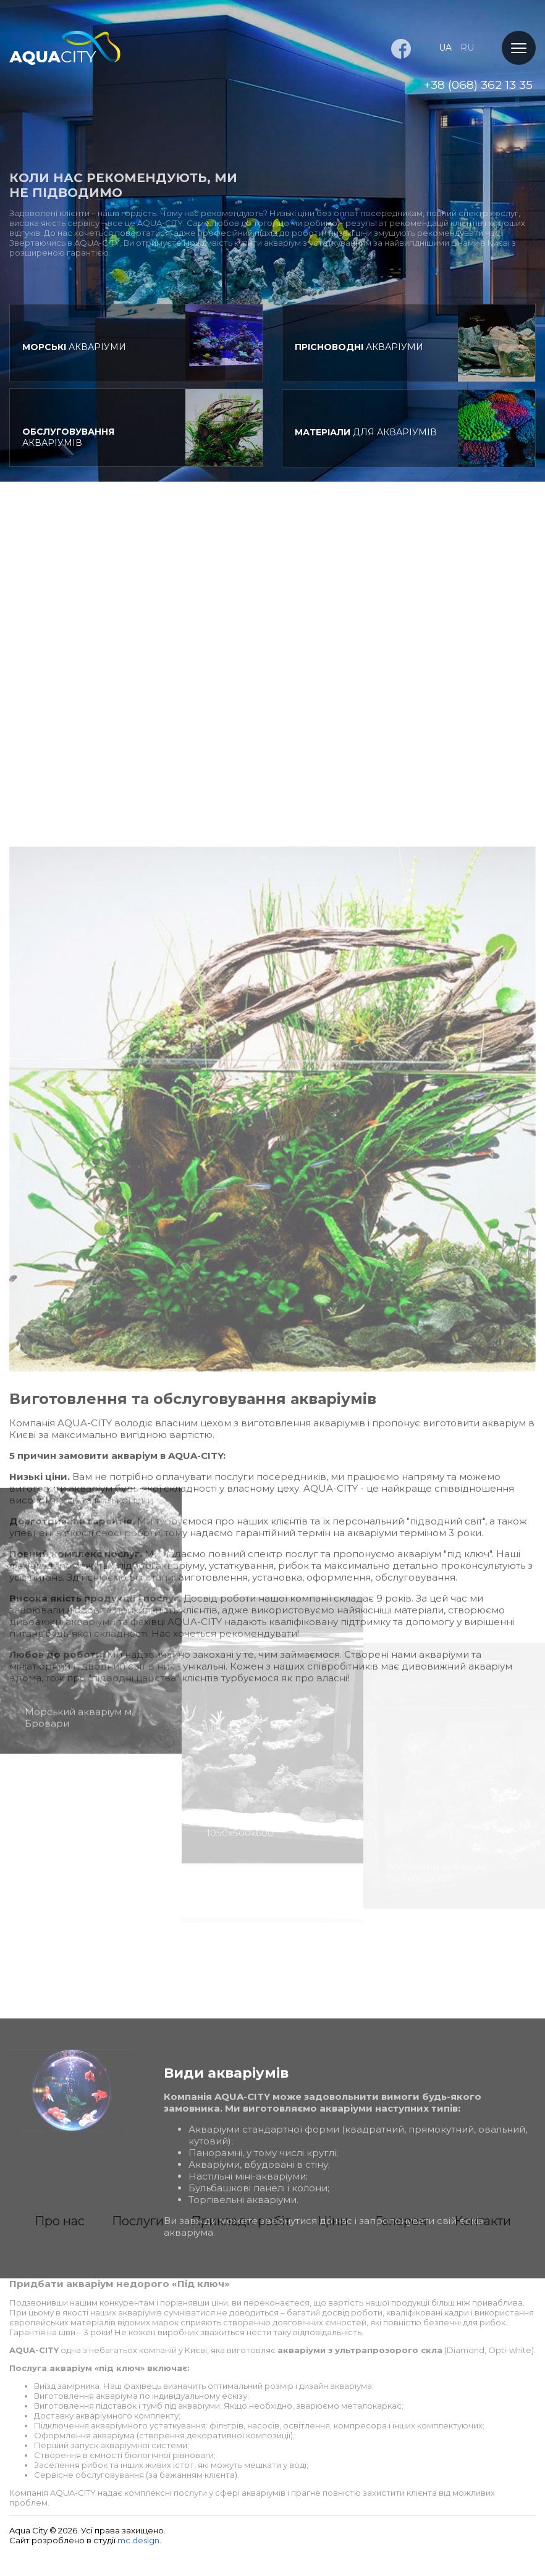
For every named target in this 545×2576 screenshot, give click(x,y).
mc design (138, 2540)
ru (467, 47)
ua (445, 47)
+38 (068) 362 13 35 (478, 85)
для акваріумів (366, 439)
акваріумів (68, 441)
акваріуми (74, 347)
